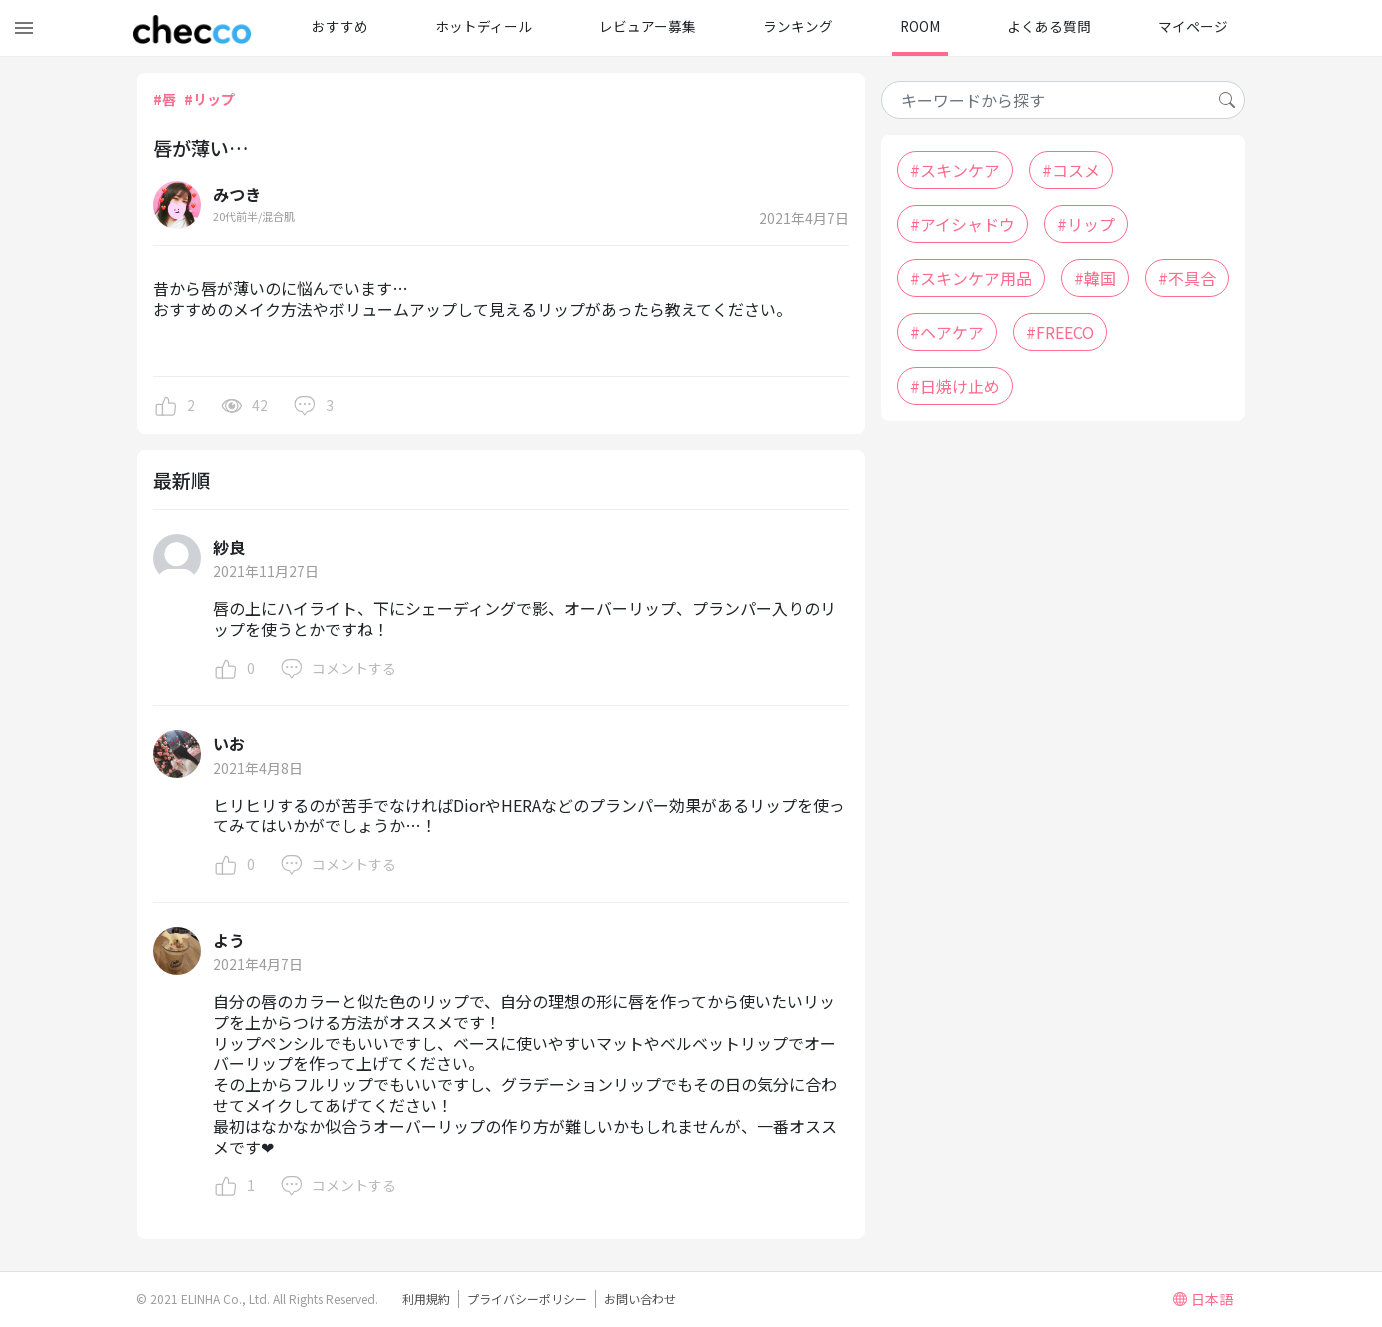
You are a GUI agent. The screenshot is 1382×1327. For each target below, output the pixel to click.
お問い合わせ (640, 1298)
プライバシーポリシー (527, 1298)
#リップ (209, 99)
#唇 (164, 99)
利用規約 (426, 1298)
